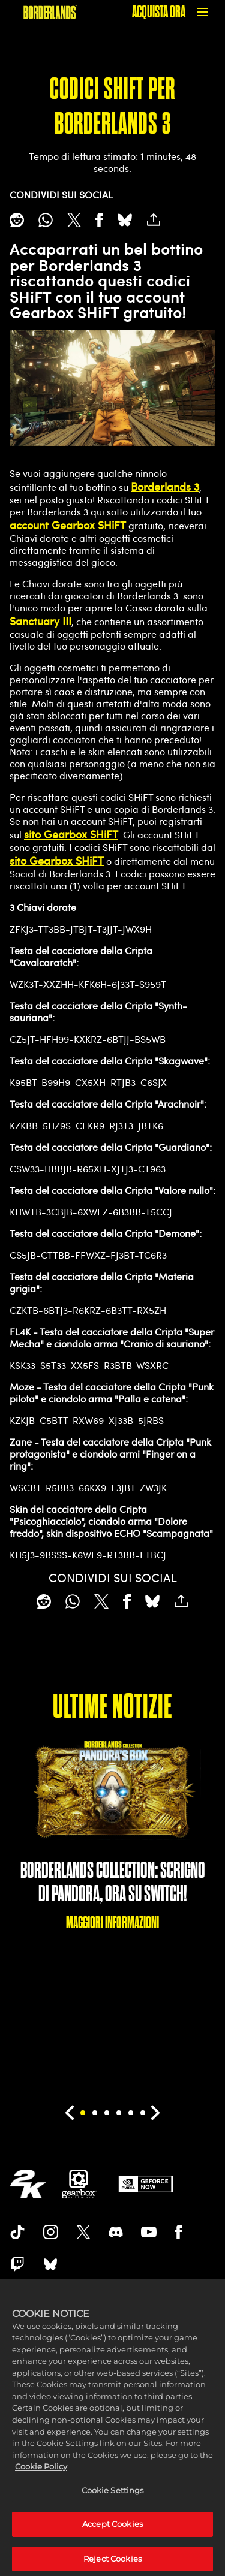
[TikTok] (17, 2232)
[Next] (155, 2113)
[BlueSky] (125, 220)
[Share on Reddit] (17, 220)
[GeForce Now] (145, 2184)
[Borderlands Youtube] (149, 2232)
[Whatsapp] (45, 220)
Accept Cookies (112, 2534)
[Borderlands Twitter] (83, 2232)
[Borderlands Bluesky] (50, 2264)
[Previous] (69, 2113)
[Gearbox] (79, 2184)
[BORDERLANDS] (50, 12)
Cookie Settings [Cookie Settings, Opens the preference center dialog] (113, 2500)
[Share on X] (74, 220)
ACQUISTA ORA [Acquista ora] (158, 11)
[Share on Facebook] (99, 220)
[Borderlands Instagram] (51, 2232)
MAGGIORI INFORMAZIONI (112, 1922)
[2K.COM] (28, 2184)
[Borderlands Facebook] (178, 2232)
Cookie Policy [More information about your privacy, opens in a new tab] (41, 2477)
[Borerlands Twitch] (17, 2264)
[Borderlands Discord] (116, 2232)
